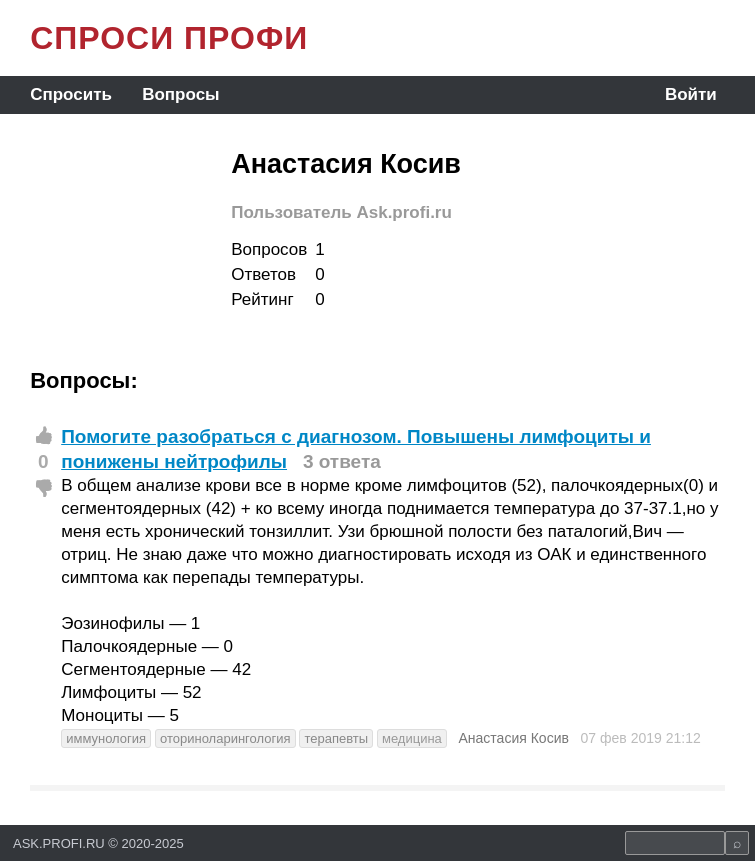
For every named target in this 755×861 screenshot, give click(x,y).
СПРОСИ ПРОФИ (169, 38)
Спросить (71, 94)
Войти (691, 94)
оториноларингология (225, 738)
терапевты (336, 738)
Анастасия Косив (514, 738)
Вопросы (180, 94)
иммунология (106, 738)
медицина (412, 738)
